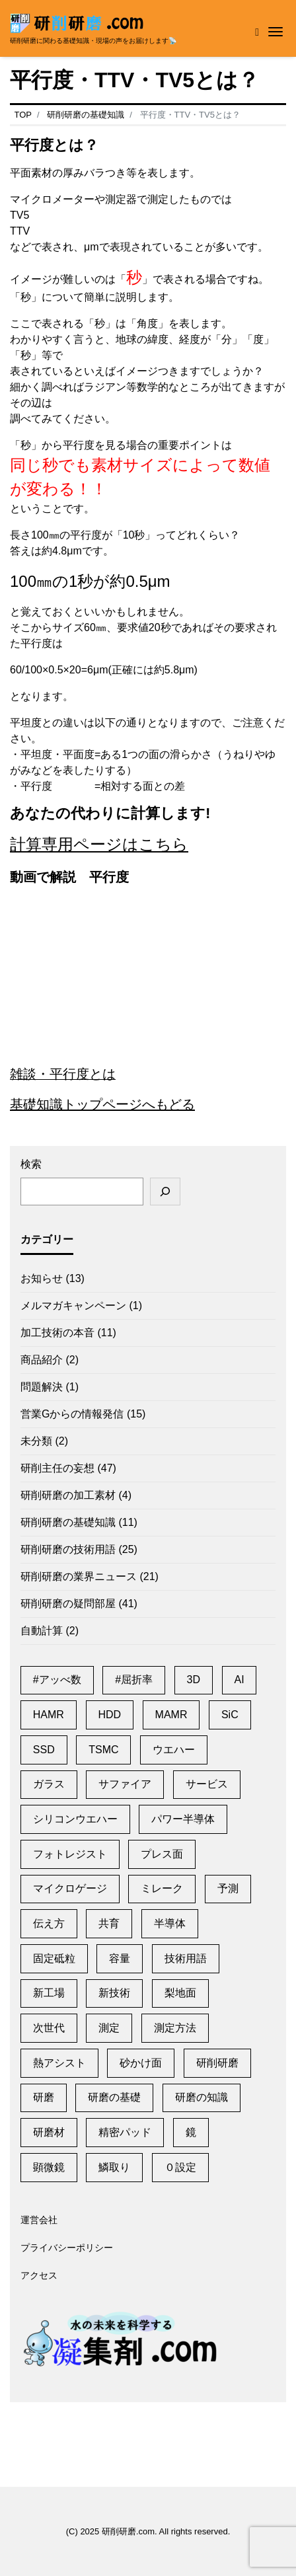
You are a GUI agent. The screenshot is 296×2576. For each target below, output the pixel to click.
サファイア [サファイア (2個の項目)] (124, 1784)
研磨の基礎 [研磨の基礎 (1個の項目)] (114, 2097)
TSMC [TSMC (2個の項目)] (103, 1749)
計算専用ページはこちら (99, 844)
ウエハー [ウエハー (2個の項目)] (174, 1749)
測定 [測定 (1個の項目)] (109, 2027)
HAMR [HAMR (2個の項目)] (48, 1714)
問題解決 (41, 1386)
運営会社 (38, 2220)
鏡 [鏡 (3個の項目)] (191, 2132)
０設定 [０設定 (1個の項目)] (180, 2167)
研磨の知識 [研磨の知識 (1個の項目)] (201, 2097)
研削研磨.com (128, 2531)
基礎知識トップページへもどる (102, 1104)
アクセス (38, 2276)
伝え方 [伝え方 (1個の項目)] (49, 1923)
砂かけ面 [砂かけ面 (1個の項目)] (141, 2062)
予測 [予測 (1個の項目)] (228, 1888)
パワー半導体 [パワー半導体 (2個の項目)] (183, 1819)
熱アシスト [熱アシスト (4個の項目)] (59, 2062)
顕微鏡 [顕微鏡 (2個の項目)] (49, 2167)
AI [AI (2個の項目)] (239, 1679)
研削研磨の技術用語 (68, 1549)
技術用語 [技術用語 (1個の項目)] (186, 1958)
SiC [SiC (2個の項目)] (230, 1714)
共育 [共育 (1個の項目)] (109, 1923)
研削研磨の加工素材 (68, 1495)
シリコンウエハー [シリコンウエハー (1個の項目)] (75, 1819)
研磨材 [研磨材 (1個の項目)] (49, 2132)
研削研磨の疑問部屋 (68, 1603)
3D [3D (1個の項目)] (193, 1679)
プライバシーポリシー (66, 2248)
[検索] (165, 1191)
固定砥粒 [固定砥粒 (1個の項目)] (54, 1958)
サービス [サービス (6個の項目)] (207, 1784)
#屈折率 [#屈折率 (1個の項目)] (134, 1679)
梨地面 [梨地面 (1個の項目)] (180, 1992)
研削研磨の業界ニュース (78, 1576)
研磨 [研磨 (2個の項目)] (43, 2097)
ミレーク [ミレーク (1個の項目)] (162, 1888)
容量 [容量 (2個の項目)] (119, 1958)
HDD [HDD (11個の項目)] (109, 1714)
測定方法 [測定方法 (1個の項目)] (175, 2027)
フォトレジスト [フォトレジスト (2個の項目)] (70, 1854)
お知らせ (41, 1278)
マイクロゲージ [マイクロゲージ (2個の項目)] (70, 1888)
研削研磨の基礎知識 (68, 1522)
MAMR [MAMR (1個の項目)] (171, 1714)
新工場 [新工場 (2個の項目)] (49, 1992)
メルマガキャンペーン (73, 1305)
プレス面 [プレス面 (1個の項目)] (162, 1854)
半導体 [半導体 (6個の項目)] (170, 1923)
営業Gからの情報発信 (72, 1414)
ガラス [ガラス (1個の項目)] (49, 1784)
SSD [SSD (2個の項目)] (44, 1749)
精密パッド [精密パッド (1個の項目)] (124, 2132)
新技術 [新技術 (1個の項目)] (114, 1992)
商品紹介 (41, 1359)
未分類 (36, 1441)
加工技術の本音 (57, 1332)
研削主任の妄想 (57, 1468)
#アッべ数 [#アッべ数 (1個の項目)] (57, 1679)
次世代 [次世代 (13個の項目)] (49, 2027)
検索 (31, 1164)
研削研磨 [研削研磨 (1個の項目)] (217, 2062)
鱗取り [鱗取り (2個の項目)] (114, 2167)
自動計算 (41, 1630)
